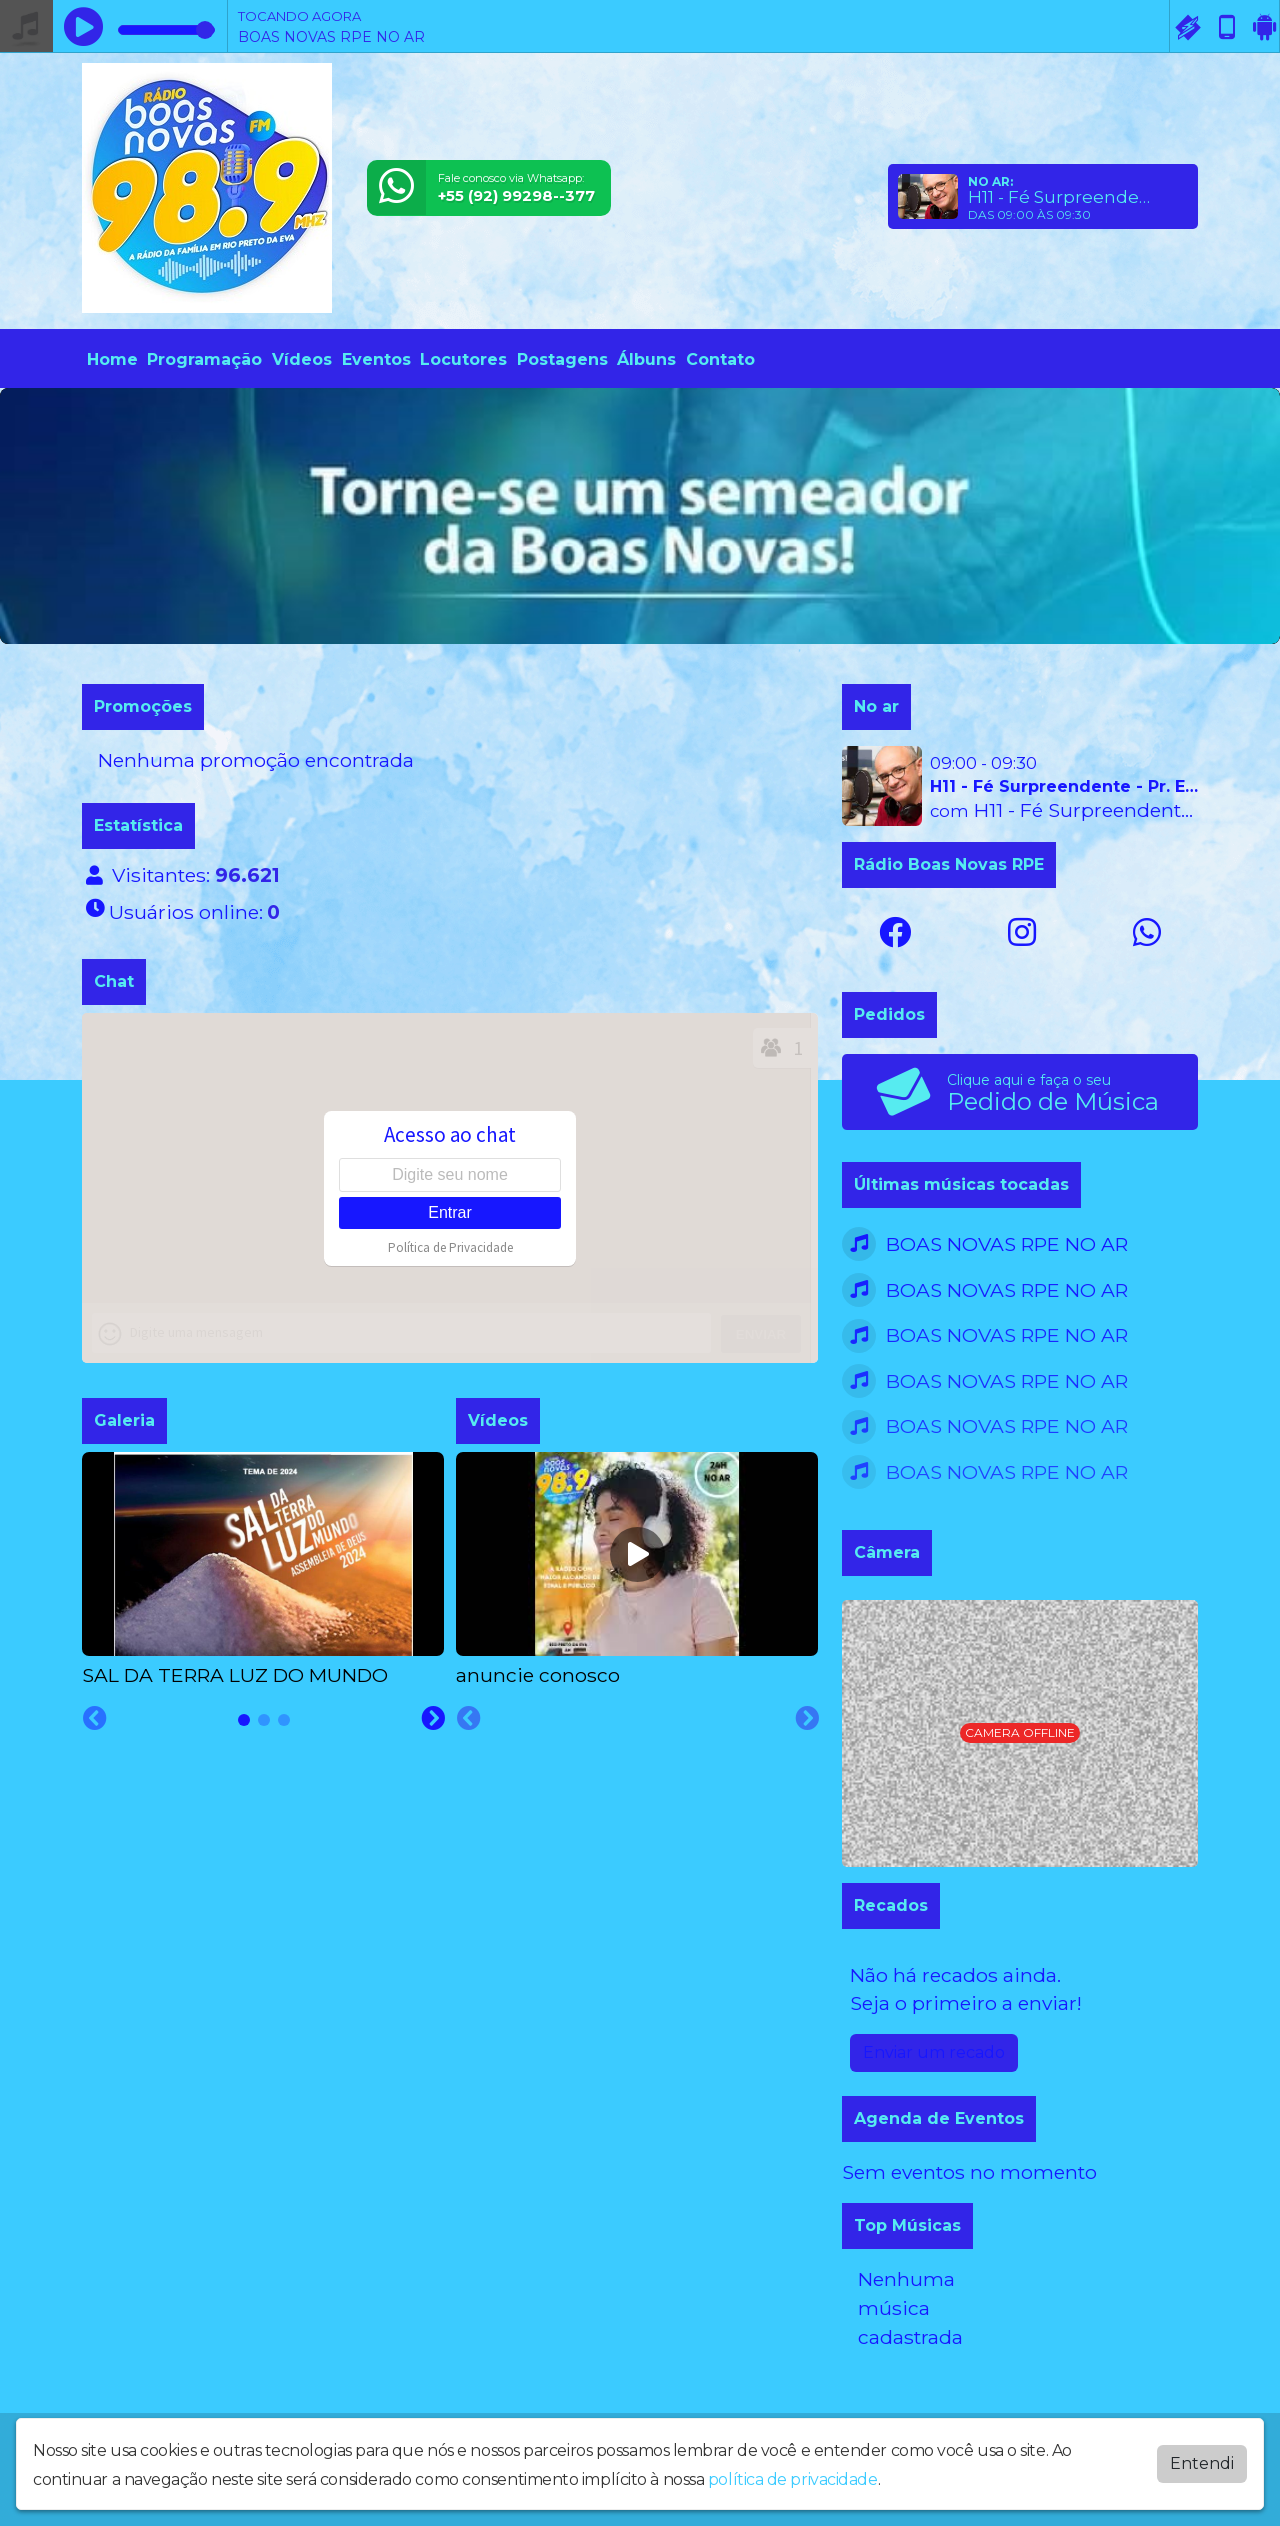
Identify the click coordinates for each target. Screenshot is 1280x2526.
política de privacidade (793, 2479)
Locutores (463, 359)
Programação (204, 359)
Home (112, 359)
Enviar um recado (934, 2052)
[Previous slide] (95, 1719)
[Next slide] (433, 1719)
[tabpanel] (263, 1570)
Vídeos (302, 359)
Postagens (562, 359)
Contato (720, 359)
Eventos (376, 359)
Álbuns (646, 359)
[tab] (244, 1720)
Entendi (1202, 2463)
